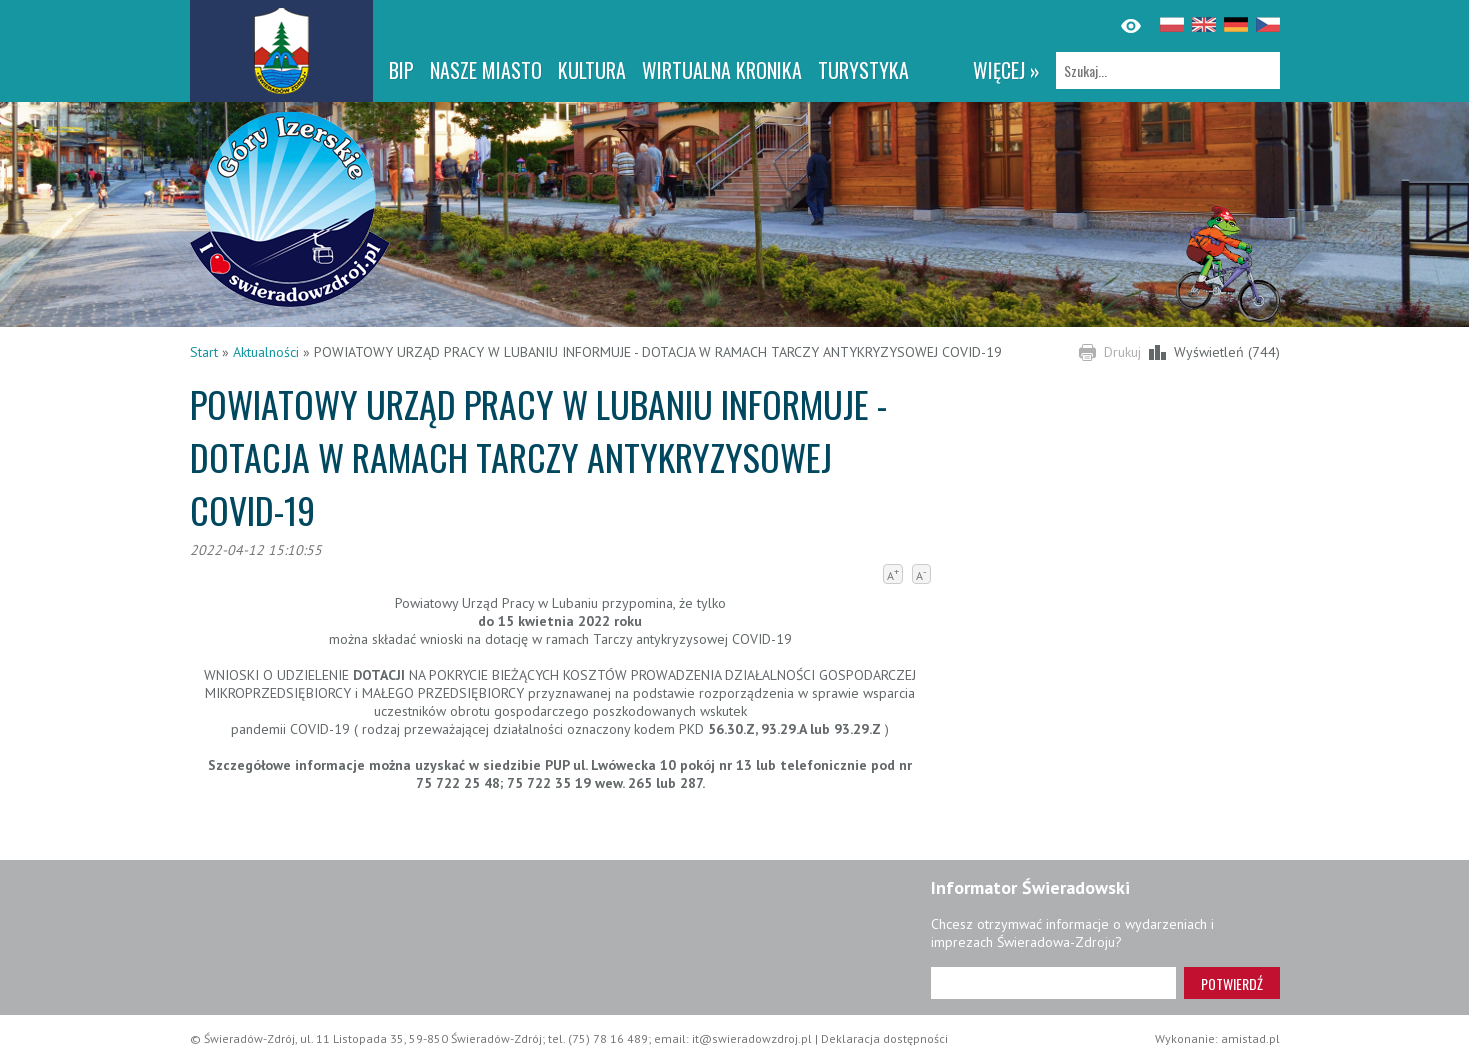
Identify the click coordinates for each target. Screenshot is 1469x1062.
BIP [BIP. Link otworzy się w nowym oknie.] (401, 70)
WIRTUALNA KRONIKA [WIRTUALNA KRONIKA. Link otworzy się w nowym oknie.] (722, 70)
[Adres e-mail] (1053, 983)
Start (204, 352)
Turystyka (863, 70)
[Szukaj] (1168, 70)
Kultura (592, 70)
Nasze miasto (486, 70)
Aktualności (266, 352)
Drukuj (1122, 352)
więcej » (1006, 70)
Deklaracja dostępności (884, 1038)
